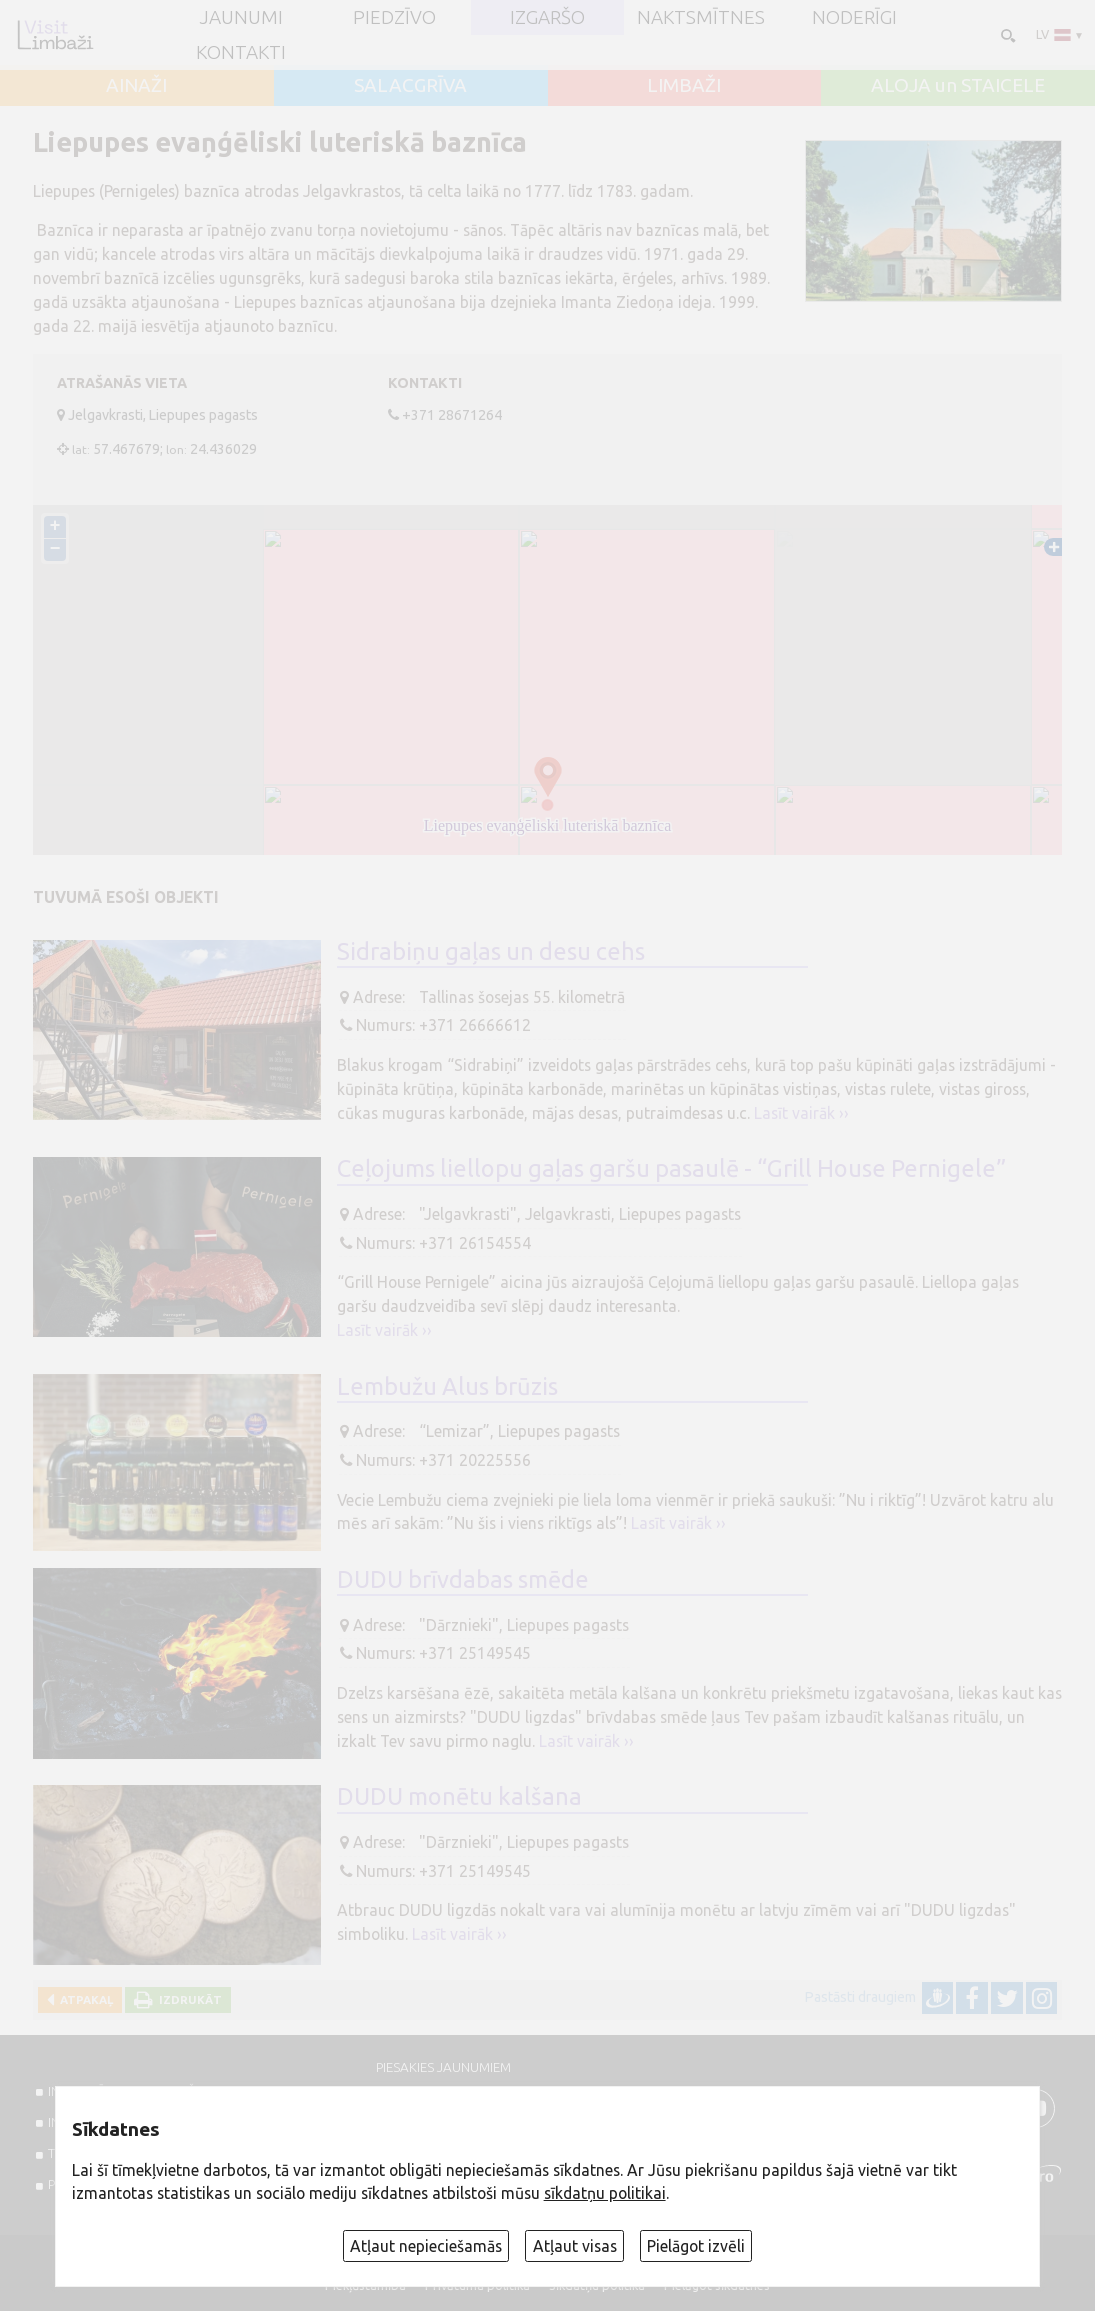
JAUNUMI (241, 17)
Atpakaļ (83, 1999)
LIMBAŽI (684, 85)
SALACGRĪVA (410, 85)
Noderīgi (854, 17)
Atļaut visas (575, 2246)
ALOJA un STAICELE (958, 85)
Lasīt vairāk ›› (801, 1113)
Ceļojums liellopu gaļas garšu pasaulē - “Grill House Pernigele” (671, 1168)
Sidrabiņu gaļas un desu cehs (491, 951)
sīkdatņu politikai (605, 2193)
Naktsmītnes (701, 17)
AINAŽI (136, 85)
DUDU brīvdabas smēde (463, 1579)
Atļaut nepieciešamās (426, 2246)
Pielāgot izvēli (696, 2246)
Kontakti (241, 52)
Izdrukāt (187, 1999)
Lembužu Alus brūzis (447, 1386)
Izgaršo (547, 17)
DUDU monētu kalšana (459, 1796)
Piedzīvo (394, 17)
